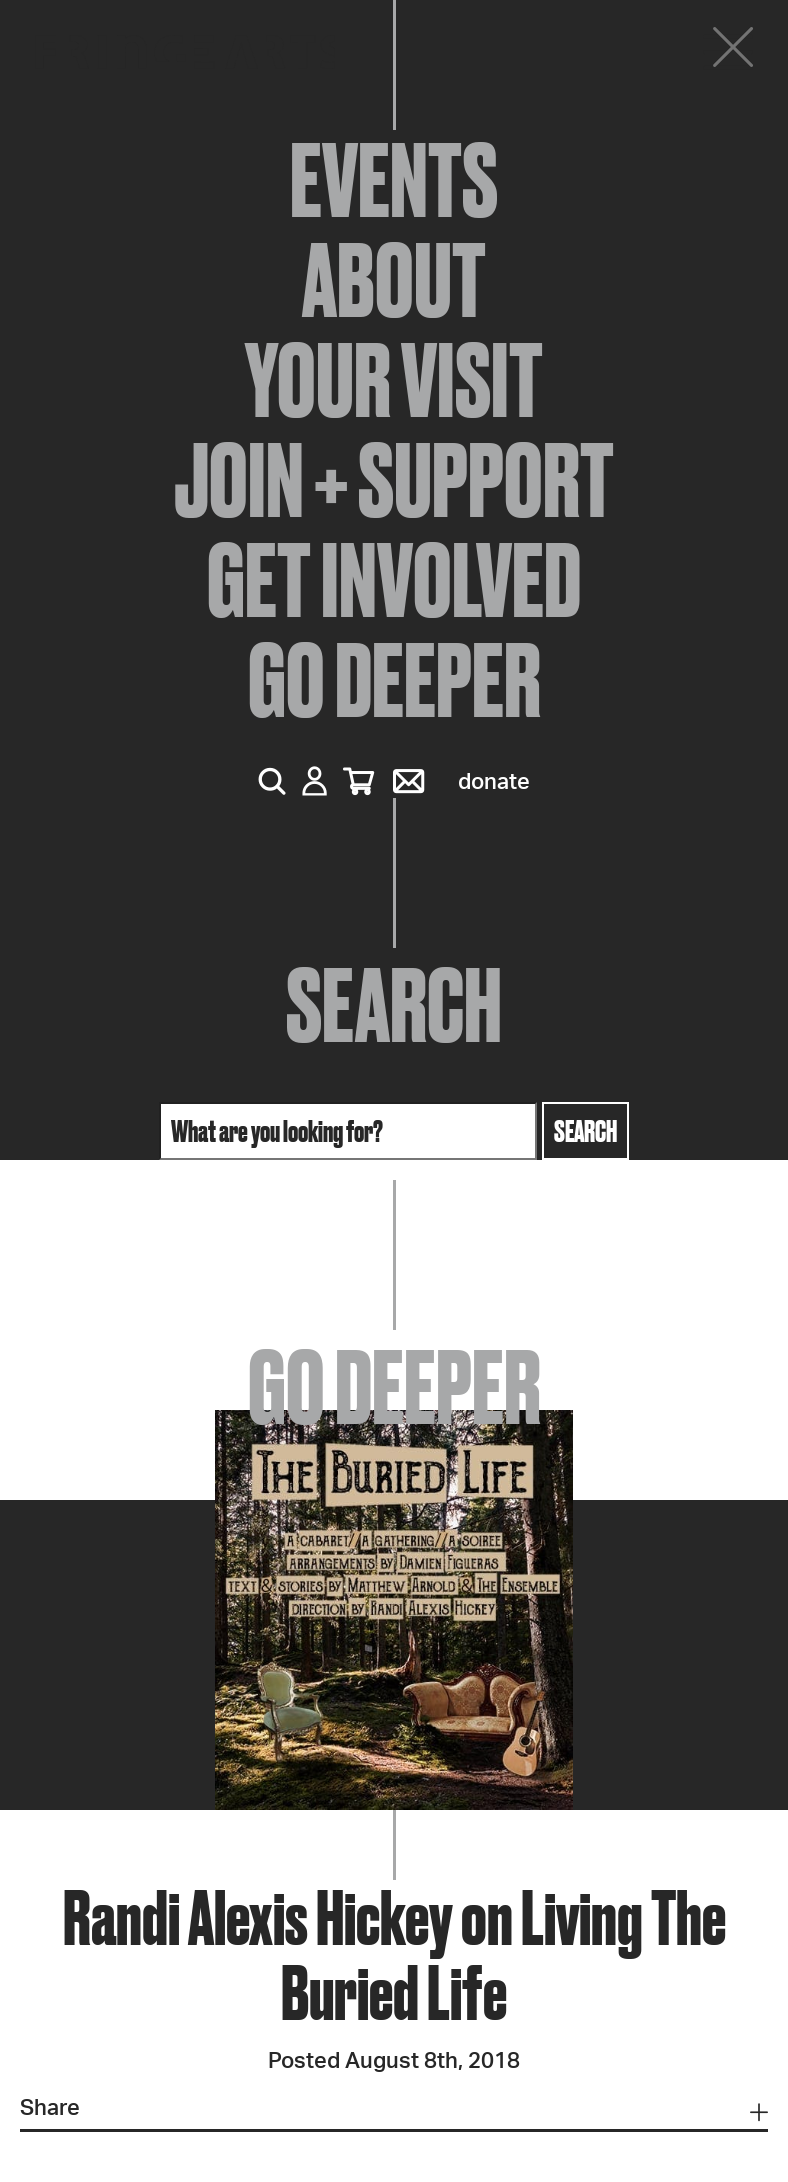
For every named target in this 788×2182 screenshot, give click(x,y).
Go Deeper (394, 680)
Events (394, 180)
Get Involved (394, 580)
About (394, 280)
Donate (494, 782)
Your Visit (394, 380)
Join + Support (394, 480)
